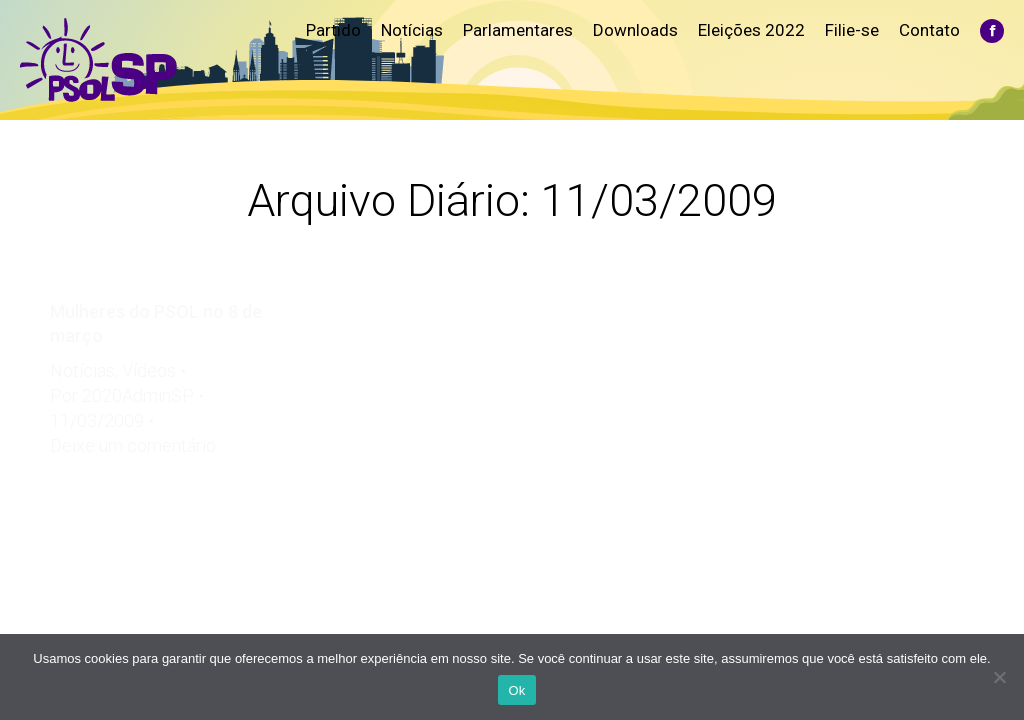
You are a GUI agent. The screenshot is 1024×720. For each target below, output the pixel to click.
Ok (516, 690)
